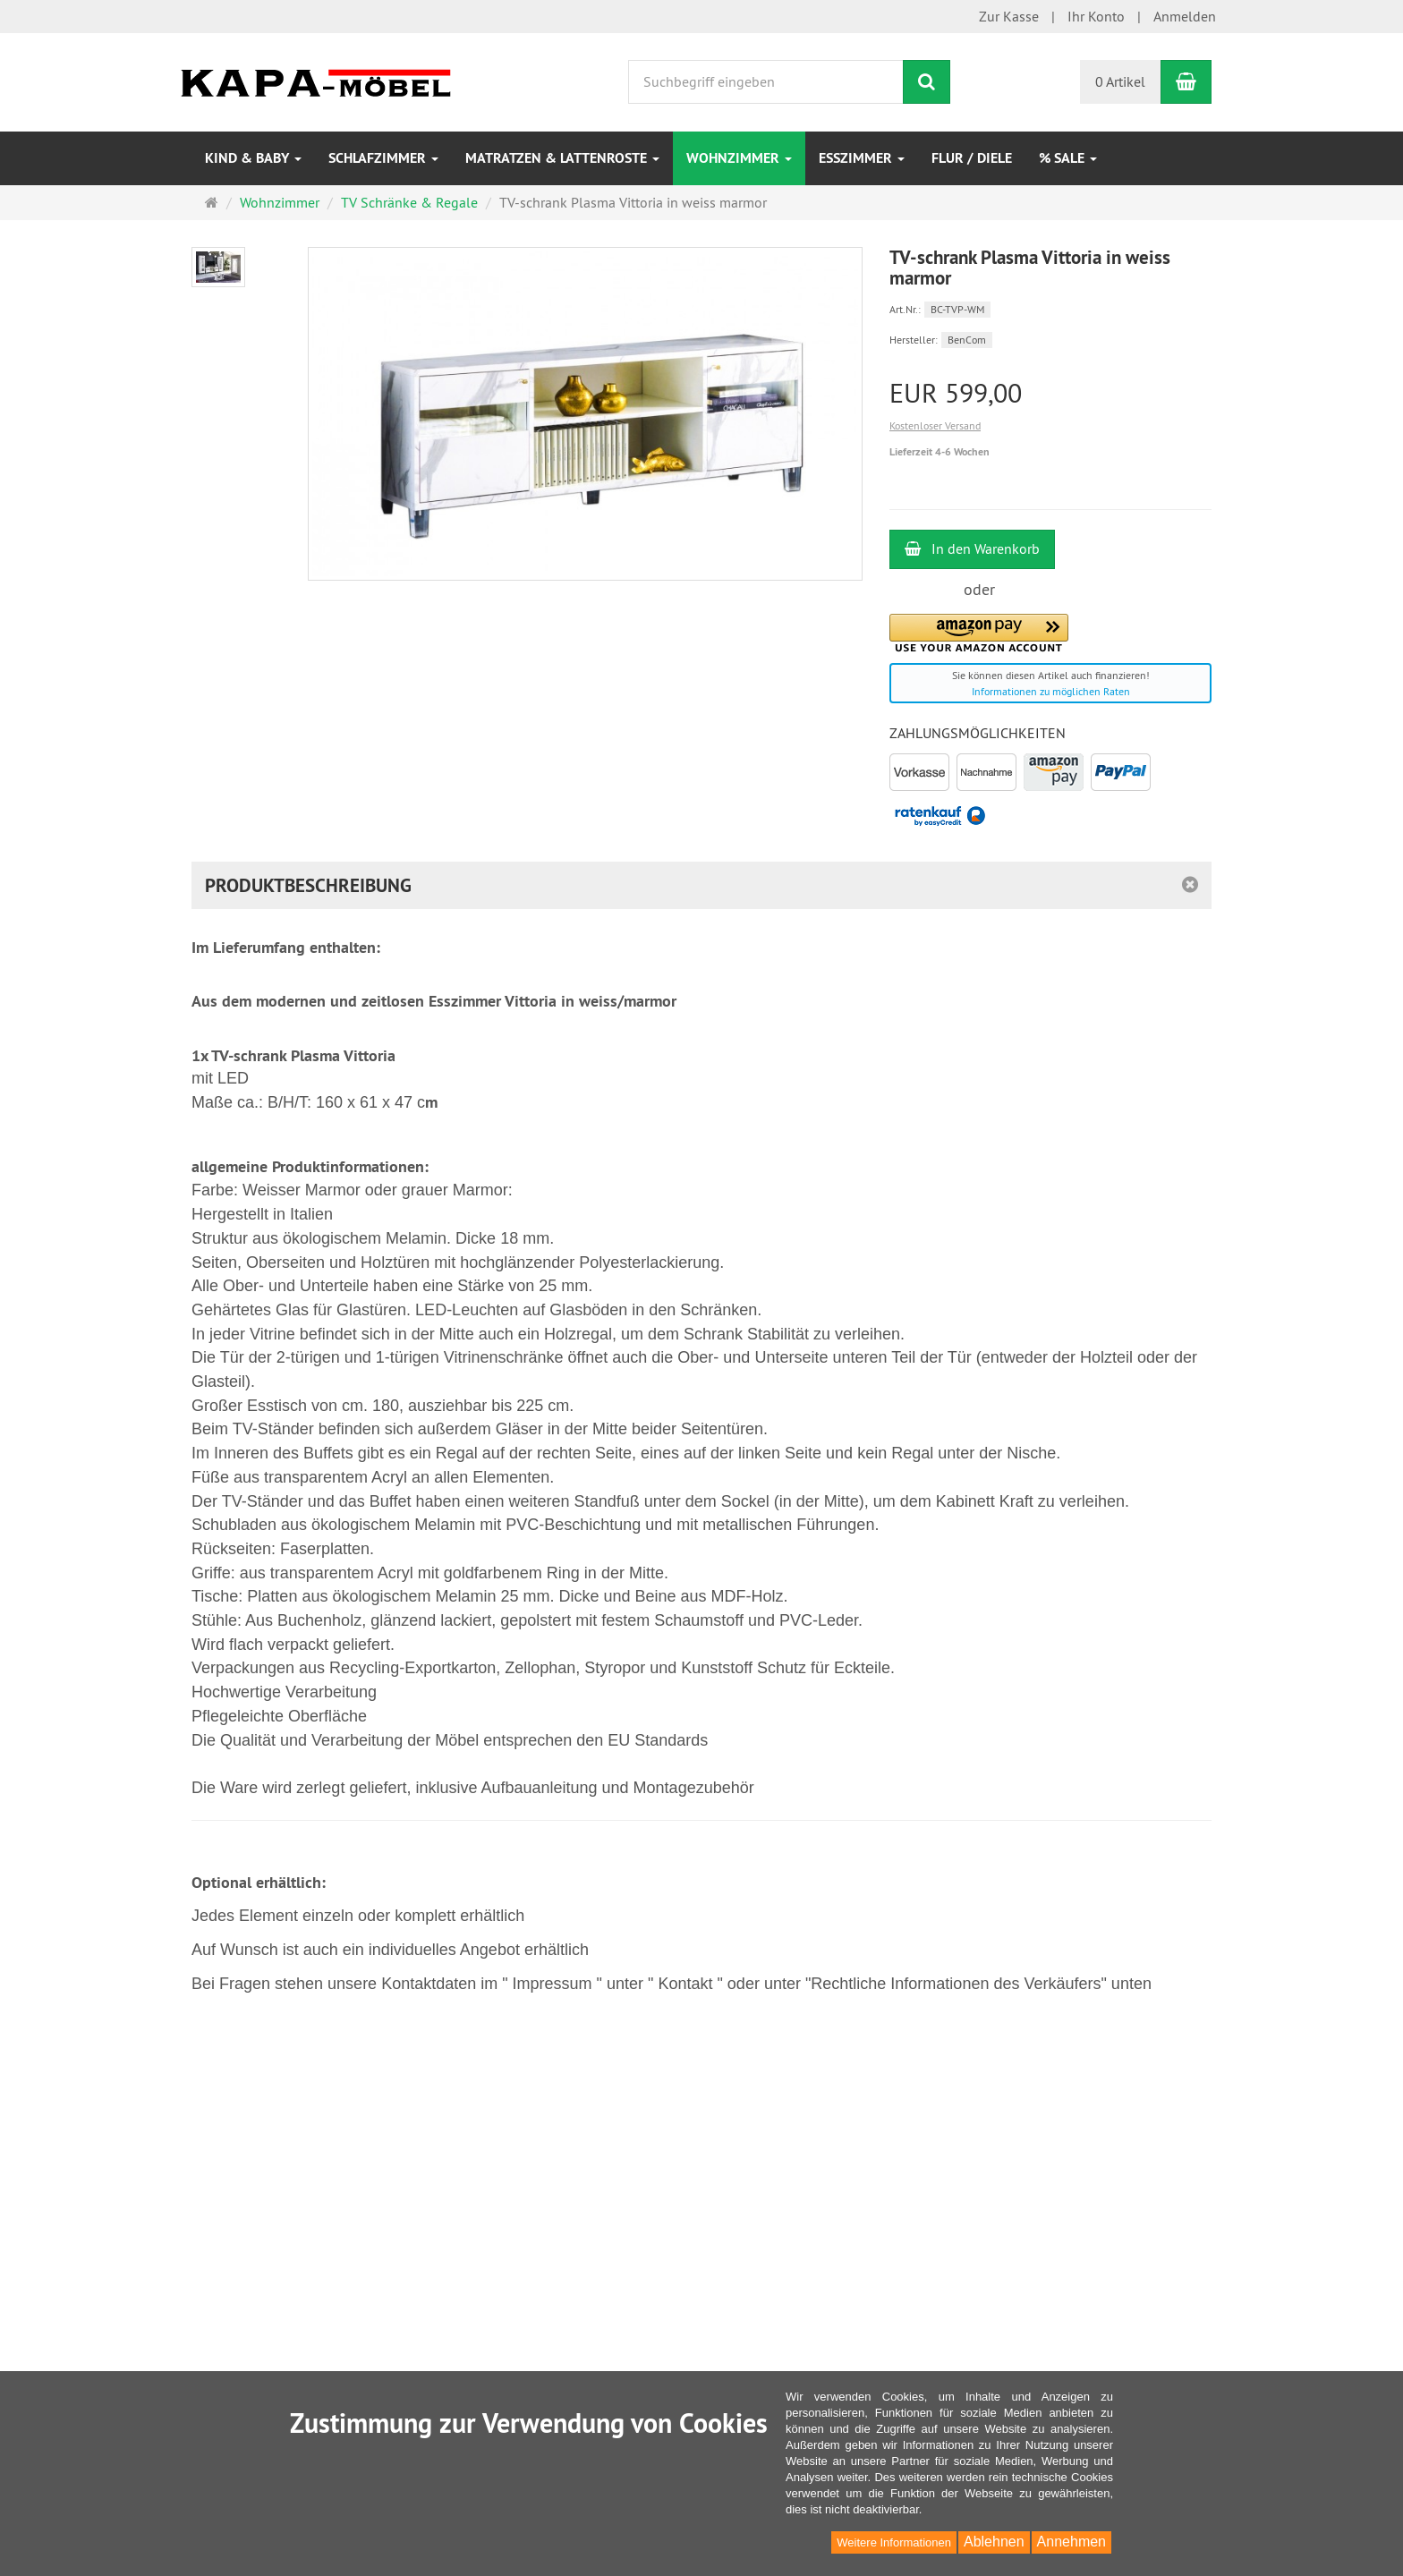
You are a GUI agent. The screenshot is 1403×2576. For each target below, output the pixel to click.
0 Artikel (1120, 81)
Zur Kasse (1009, 16)
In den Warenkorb (972, 548)
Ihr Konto (1096, 16)
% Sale (1068, 158)
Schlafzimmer (383, 158)
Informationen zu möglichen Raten (1051, 691)
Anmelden (1184, 16)
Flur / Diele (971, 158)
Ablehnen (994, 2541)
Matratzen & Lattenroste (562, 158)
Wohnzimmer (739, 158)
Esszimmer (862, 158)
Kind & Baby (253, 158)
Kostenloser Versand (935, 425)
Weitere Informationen (894, 2542)
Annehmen (1071, 2541)
